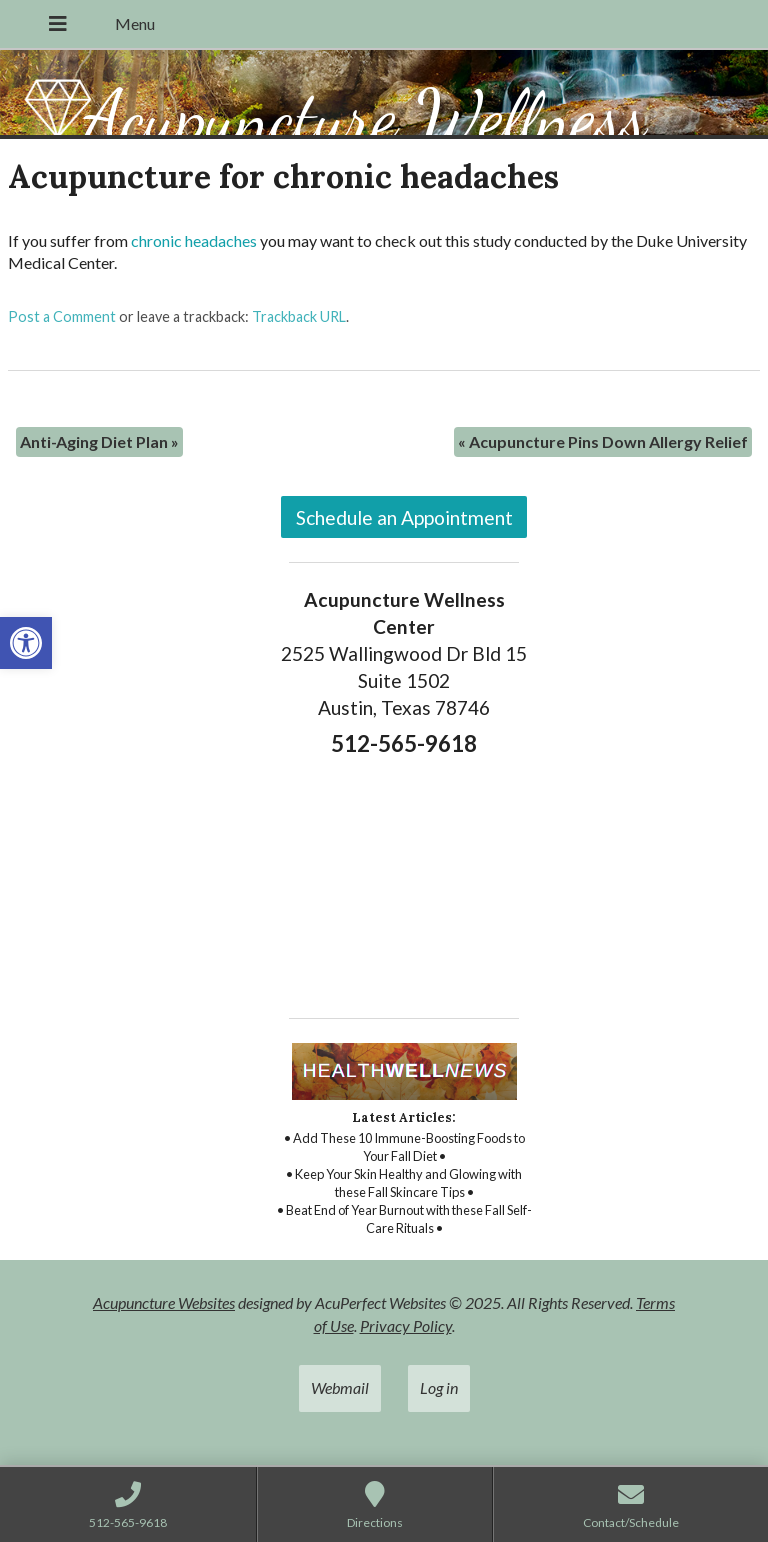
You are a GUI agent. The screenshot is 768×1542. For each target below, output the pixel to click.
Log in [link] (439, 1387)
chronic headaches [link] (194, 240)
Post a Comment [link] (62, 316)
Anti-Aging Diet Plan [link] (99, 441)
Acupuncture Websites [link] (164, 1302)
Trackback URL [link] (299, 316)
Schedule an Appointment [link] (404, 517)
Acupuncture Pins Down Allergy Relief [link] (603, 441)
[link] (26, 643)
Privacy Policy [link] (406, 1325)
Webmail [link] (340, 1387)
